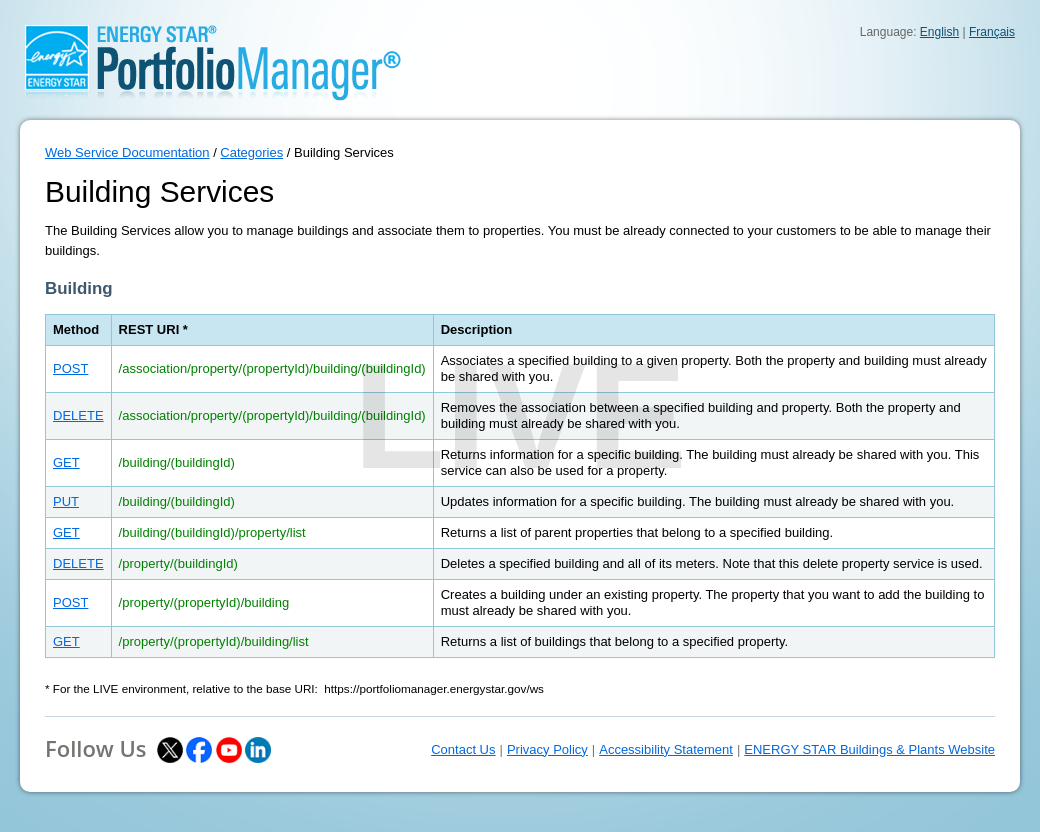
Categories (251, 152)
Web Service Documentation (127, 152)
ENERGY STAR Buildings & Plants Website (869, 749)
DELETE (78, 415)
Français (992, 32)
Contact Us (463, 749)
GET (66, 462)
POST (70, 368)
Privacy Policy (547, 749)
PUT (66, 501)
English (939, 32)
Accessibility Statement (666, 749)
